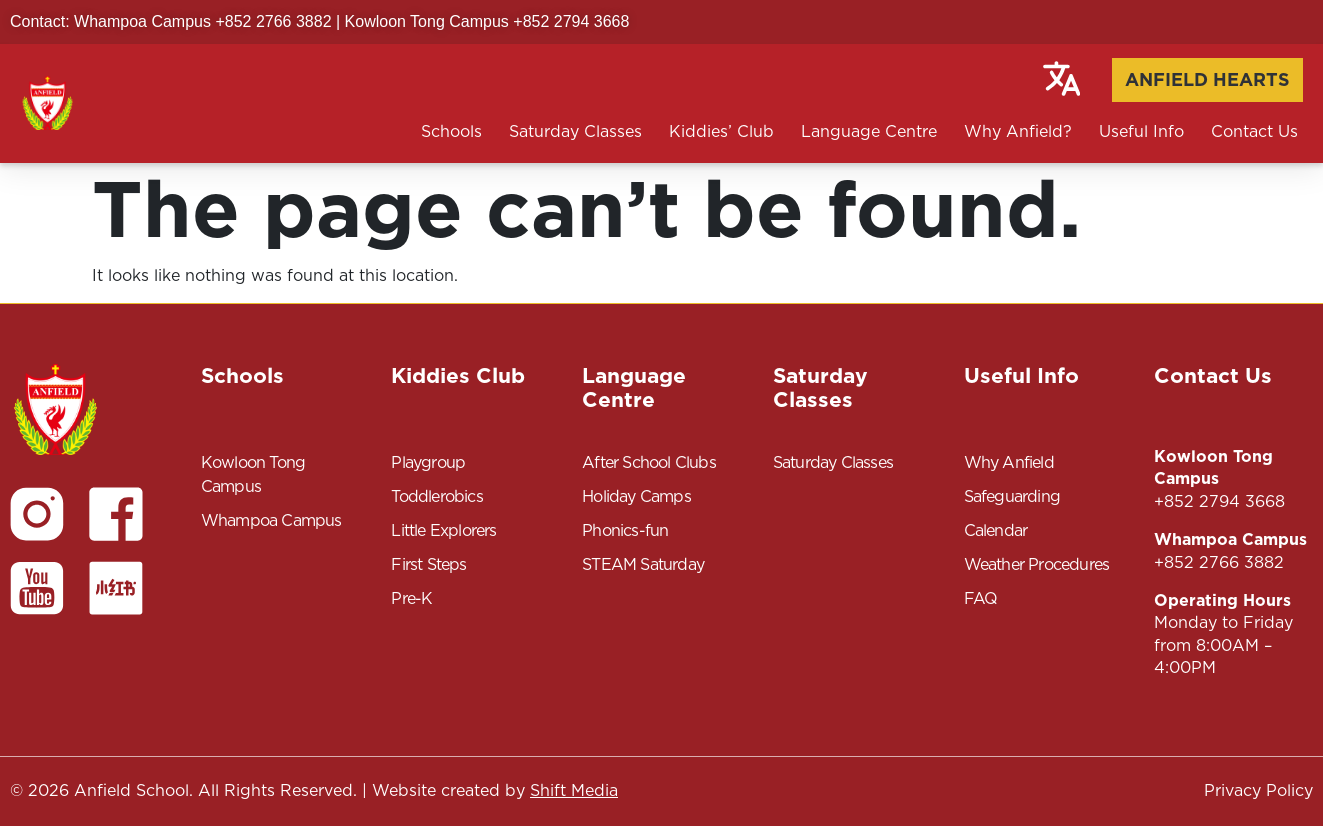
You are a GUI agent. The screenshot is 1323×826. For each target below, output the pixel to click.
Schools (451, 131)
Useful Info (1141, 131)
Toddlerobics (436, 496)
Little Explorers (443, 530)
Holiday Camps (636, 496)
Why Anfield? (1018, 131)
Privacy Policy (1258, 790)
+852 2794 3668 (1219, 501)
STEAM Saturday (643, 564)
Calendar (996, 530)
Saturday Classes (575, 131)
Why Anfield (1009, 462)
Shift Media (574, 790)
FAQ (981, 598)
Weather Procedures (1037, 564)
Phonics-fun (625, 530)
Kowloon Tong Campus (253, 474)
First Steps (428, 564)
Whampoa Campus (271, 520)
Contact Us (1254, 131)
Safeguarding (1012, 496)
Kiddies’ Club (721, 131)
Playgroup (428, 462)
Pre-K (411, 598)
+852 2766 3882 (1219, 562)
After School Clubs (649, 462)
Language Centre (869, 131)
